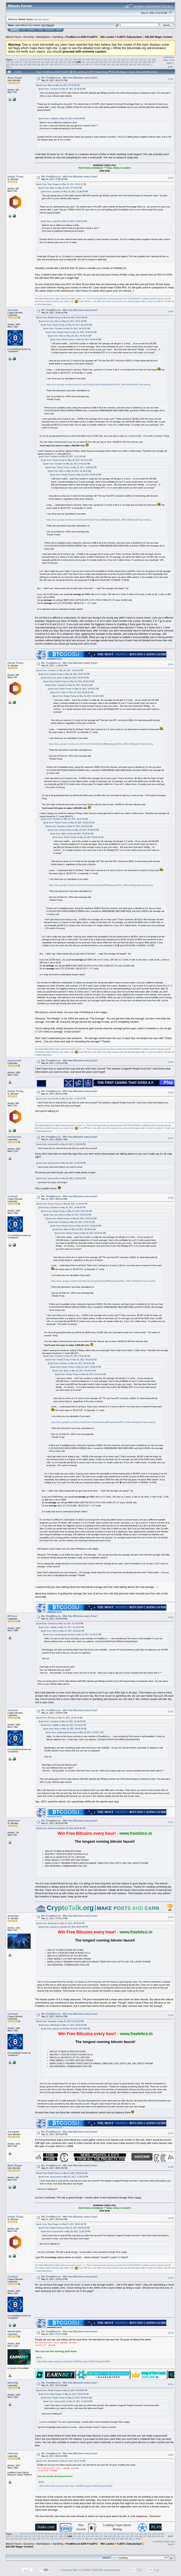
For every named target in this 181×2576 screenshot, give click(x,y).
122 (149, 59)
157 (154, 62)
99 (49, 59)
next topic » (170, 61)
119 (136, 59)
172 (69, 64)
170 (60, 64)
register (45, 19)
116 (123, 59)
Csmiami (13, 310)
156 (149, 62)
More (58, 30)
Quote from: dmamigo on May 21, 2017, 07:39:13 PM (60, 2021)
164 (34, 64)
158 (8, 64)
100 (53, 59)
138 (69, 62)
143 (92, 62)
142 (88, 62)
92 (27, 59)
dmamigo (13, 1915)
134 (52, 62)
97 (43, 59)
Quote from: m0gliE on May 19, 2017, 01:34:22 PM (61, 1627)
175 (82, 64)
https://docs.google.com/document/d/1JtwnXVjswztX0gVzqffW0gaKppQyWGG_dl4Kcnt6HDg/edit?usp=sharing (99, 384)
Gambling (57, 36)
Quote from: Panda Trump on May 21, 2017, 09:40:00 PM (61, 2390)
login (36, 19)
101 (57, 59)
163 (30, 64)
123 (154, 59)
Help (23, 30)
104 (70, 59)
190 (148, 64)
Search (31, 30)
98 (46, 59)
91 (24, 59)
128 (25, 62)
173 (73, 64)
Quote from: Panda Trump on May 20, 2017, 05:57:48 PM (61, 317)
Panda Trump (15, 176)
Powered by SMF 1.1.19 (72, 2570)
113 (110, 59)
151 (127, 62)
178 (95, 64)
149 (119, 62)
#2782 (170, 178)
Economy (29, 36)
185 (126, 64)
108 (88, 59)
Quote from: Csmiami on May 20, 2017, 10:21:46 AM (62, 456)
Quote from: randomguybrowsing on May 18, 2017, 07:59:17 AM (72, 1634)
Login (40, 30)
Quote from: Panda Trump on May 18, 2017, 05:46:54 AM (75, 339)
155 (145, 62)
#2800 (170, 2455)
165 (38, 64)
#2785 (170, 1062)
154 (140, 62)
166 (43, 64)
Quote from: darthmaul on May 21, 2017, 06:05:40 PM (60, 1923)
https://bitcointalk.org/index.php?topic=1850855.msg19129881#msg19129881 (73, 2361)
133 (47, 62)
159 (12, 64)
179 (100, 64)
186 (130, 64)
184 (122, 64)
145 (101, 62)
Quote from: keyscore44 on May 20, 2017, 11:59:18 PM (61, 1099)
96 (40, 59)
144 (97, 62)
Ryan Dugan (15, 77)
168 (52, 64)
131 (38, 62)
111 (101, 59)
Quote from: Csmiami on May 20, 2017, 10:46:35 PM (59, 670)
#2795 (170, 2167)
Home (14, 30)
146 (105, 62)
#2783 (170, 312)
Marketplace (43, 36)
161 (21, 64)
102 (62, 59)
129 (30, 62)
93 (30, 59)
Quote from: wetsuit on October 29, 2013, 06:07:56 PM (60, 1828)
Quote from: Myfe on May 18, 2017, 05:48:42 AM (69, 336)
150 (123, 62)
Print (170, 66)
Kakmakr (13, 2453)
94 (33, 59)
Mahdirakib (14, 2331)
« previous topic (168, 58)
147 (110, 62)
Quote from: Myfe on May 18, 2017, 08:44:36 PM (62, 1631)
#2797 (170, 2278)
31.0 (43, 25)
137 (65, 62)
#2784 (170, 664)
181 (109, 64)
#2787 (170, 1138)
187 (135, 64)
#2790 (170, 1712)
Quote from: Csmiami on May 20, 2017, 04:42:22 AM (66, 328)
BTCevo (12, 1616)
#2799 (170, 2384)
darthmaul (14, 1820)
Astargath (13, 2131)
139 (73, 62)
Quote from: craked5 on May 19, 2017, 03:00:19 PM (62, 119)
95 (36, 59)
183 (117, 64)
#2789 (170, 1617)
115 (119, 59)
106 (79, 59)
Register (49, 30)
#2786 (170, 1092)
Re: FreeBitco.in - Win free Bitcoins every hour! (69, 77)
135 (56, 62)
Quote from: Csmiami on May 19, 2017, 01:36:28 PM (62, 89)
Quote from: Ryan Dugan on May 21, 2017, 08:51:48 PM (61, 2224)
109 (92, 59)
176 (87, 64)
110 (97, 59)
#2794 (170, 2133)
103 (66, 59)
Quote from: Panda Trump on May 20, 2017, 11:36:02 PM (61, 1204)
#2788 (170, 1198)
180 (104, 64)
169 (56, 64)
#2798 (170, 2333)
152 (132, 62)
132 (43, 62)
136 (60, 62)
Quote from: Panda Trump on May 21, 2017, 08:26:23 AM (61, 2173)
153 (136, 62)
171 (65, 64)
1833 (8, 67)
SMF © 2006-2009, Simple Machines (102, 2570)
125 (12, 62)
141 (83, 62)
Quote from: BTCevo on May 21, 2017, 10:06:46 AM (59, 1718)
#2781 (170, 79)
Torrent (50, 25)
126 (16, 62)
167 (47, 64)
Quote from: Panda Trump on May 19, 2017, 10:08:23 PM (71, 332)
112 (105, 59)
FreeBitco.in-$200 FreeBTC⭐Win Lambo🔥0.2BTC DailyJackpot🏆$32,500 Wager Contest (118, 36)
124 (8, 62)
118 (132, 59)
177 (91, 64)
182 (113, 64)
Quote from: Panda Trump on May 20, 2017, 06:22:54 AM (66, 325)
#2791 (170, 1822)
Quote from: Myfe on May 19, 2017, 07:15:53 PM (58, 85)
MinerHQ (13, 2382)
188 (139, 64)
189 (144, 64)
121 (145, 59)
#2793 (170, 2015)
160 (16, 64)
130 (34, 62)
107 (83, 59)
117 (127, 59)
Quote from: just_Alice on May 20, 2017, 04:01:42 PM (63, 321)
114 (114, 59)
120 (140, 59)
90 (21, 59)
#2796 (170, 2218)
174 (78, 64)
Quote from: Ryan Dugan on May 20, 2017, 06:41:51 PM (61, 184)
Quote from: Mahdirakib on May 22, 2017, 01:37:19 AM (60, 2461)
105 (75, 59)
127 (21, 62)
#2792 (170, 1917)
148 (114, 62)
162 (25, 64)
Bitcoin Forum (13, 36)
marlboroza (14, 1136)
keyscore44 (14, 1060)
